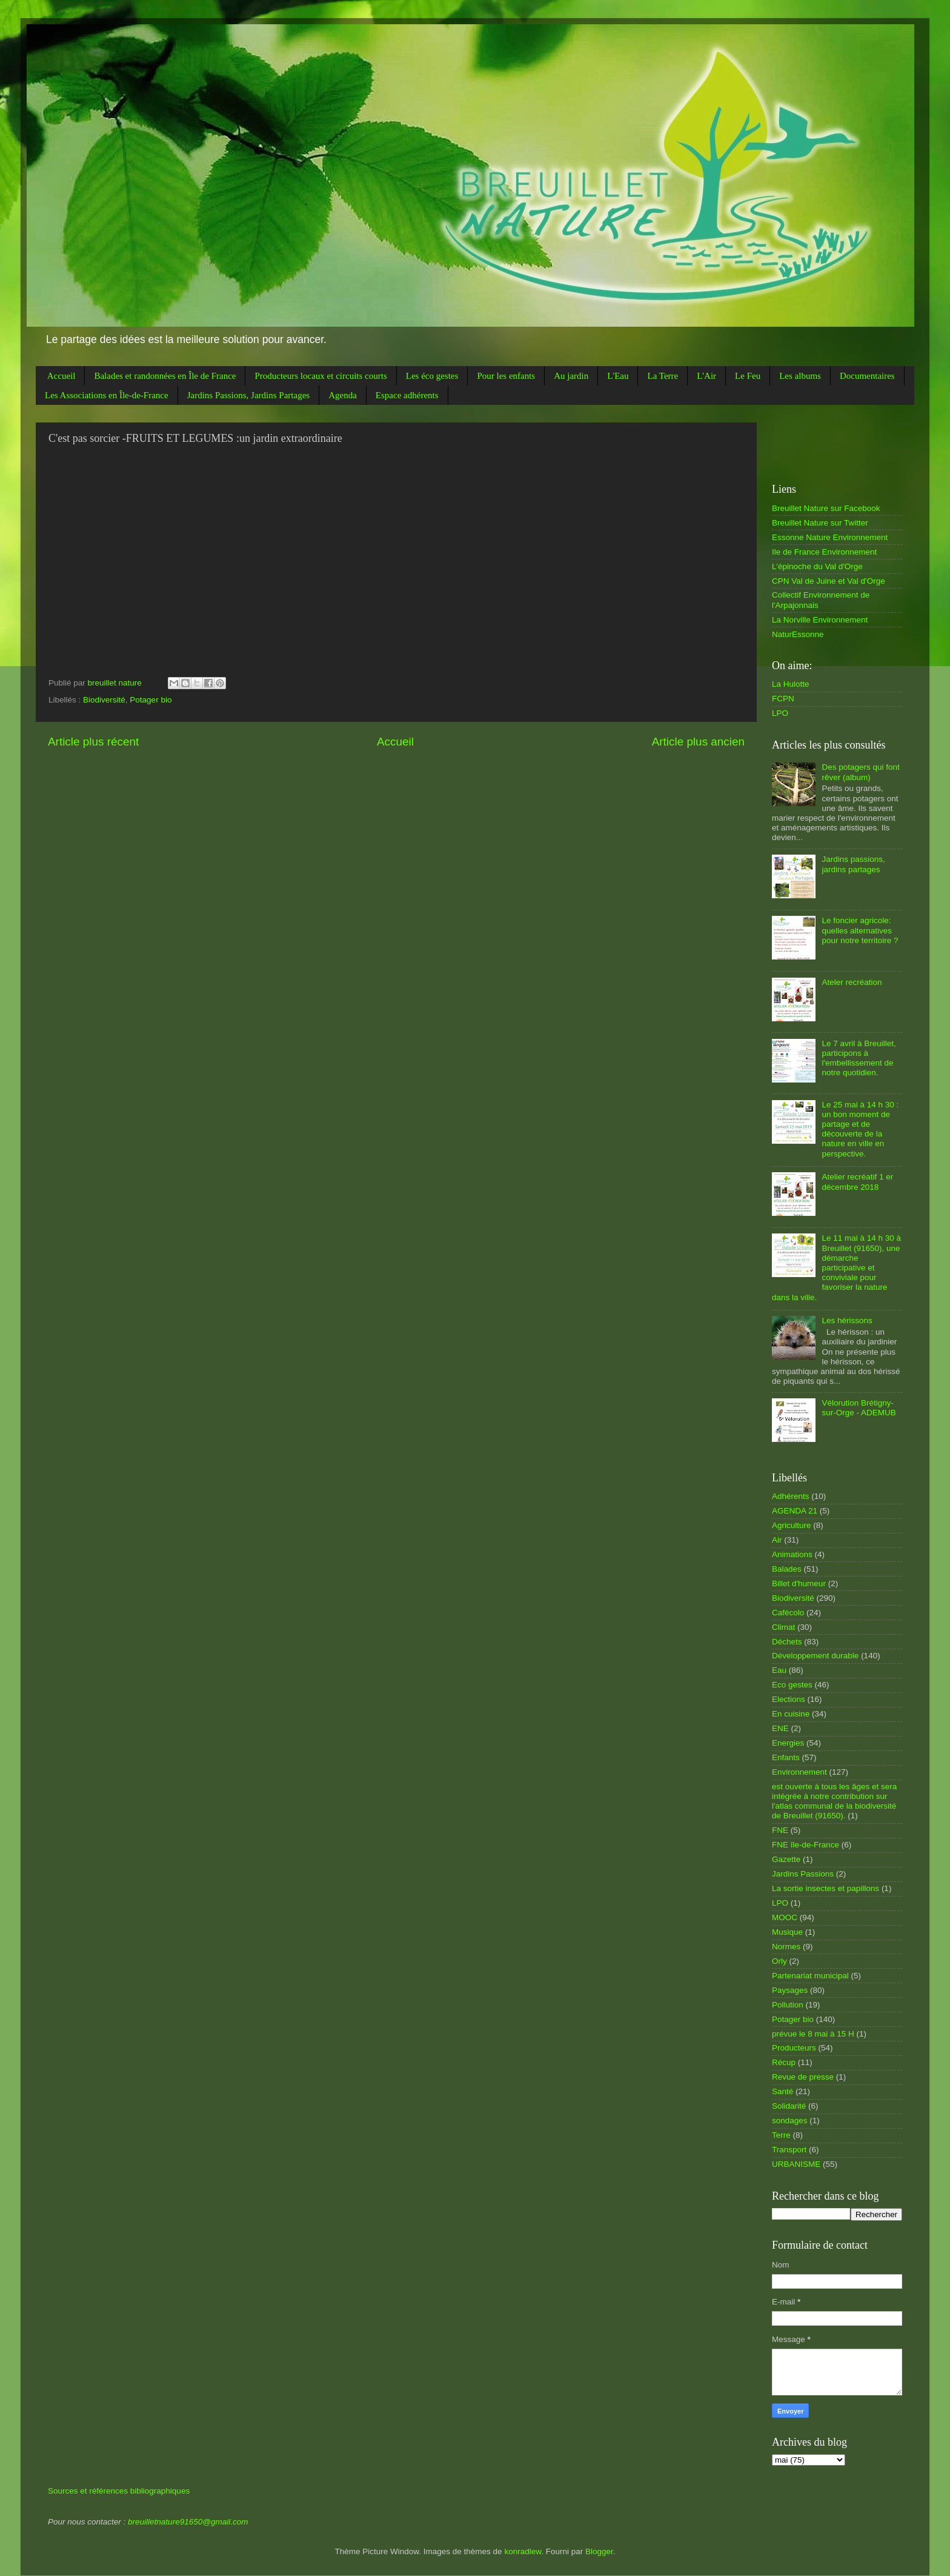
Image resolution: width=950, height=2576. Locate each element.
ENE (780, 1728)
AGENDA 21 (794, 1510)
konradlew (522, 2551)
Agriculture (791, 1525)
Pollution (787, 2004)
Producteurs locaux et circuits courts (320, 376)
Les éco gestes (432, 376)
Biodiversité (104, 699)
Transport (789, 2149)
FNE (780, 1830)
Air (777, 1539)
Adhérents (790, 1496)
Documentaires (867, 376)
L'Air (706, 376)
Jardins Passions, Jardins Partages (248, 395)
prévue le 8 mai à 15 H (813, 2033)
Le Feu (747, 376)
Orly (779, 1961)
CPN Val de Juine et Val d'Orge (828, 581)
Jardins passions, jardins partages (853, 864)
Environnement (799, 1772)
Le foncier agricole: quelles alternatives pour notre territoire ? (860, 930)
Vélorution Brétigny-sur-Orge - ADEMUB (858, 1407)
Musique (787, 1932)
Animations (792, 1554)
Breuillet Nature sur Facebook (826, 508)
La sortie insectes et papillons (825, 1888)
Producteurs (794, 2047)
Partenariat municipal (810, 1975)
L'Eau (617, 376)
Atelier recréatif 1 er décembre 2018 (857, 1181)
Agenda (342, 395)
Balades (787, 1568)
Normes (786, 1946)
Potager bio (150, 699)
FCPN (783, 698)
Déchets (787, 1641)
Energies (788, 1742)
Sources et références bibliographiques (119, 2490)
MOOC (784, 1917)
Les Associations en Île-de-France (106, 395)
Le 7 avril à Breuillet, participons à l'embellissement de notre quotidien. (858, 1058)
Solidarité (789, 2106)
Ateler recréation (852, 982)
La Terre (662, 376)
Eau (779, 1670)
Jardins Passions (803, 1873)
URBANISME (796, 2164)
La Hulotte (790, 684)
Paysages (790, 1990)
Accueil (61, 376)
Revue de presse (803, 2076)
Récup (784, 2062)
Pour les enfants (506, 376)
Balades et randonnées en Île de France (165, 376)
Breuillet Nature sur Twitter (820, 522)
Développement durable (815, 1655)
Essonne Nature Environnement (830, 537)
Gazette (786, 1859)
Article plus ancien (698, 741)
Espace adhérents (407, 395)
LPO (780, 713)
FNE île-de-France (805, 1844)
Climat (783, 1627)
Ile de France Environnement (824, 551)
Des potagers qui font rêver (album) (860, 771)
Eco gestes (792, 1684)
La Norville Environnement (820, 619)
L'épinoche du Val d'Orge (817, 566)
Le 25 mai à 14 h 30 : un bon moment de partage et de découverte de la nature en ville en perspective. (860, 1129)
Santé (782, 2091)
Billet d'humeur (799, 1583)
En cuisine (790, 1713)
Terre (781, 2135)
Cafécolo (788, 1612)
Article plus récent (93, 741)
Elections (788, 1699)
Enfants (786, 1757)
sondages (790, 2120)
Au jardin (571, 376)
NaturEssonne (798, 634)
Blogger (599, 2551)
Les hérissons (847, 1320)
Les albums (800, 376)
